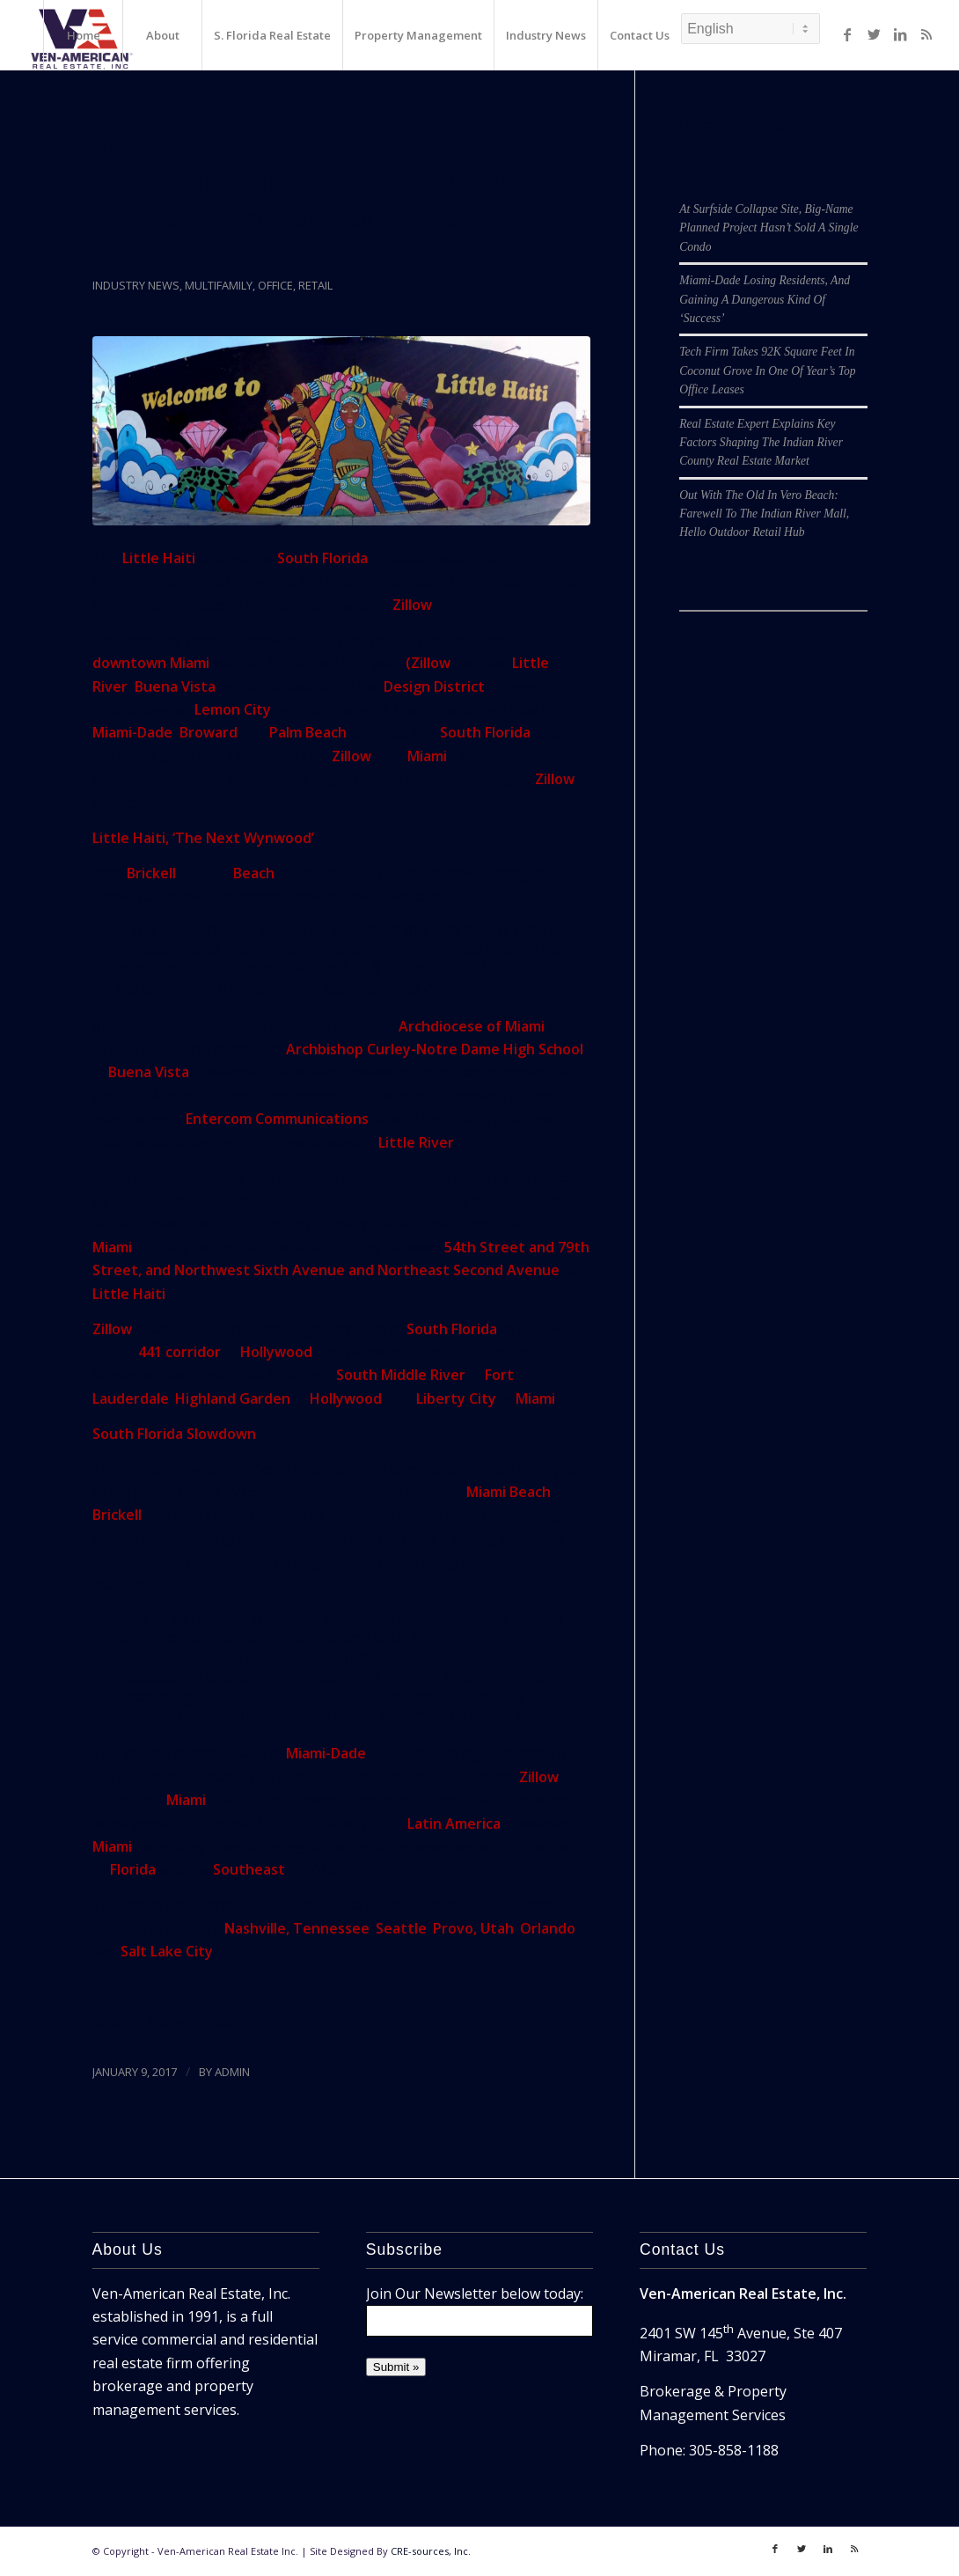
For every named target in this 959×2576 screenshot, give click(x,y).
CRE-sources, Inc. (431, 2551)
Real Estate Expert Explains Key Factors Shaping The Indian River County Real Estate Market (761, 442)
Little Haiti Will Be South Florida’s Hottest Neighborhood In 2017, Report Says (315, 217)
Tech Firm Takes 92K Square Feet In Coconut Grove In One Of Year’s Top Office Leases (767, 370)
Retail (315, 285)
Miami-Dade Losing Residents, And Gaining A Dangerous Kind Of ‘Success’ (764, 299)
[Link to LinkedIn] (900, 34)
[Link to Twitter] (873, 34)
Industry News (135, 285)
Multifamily (219, 285)
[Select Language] (750, 28)
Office (275, 285)
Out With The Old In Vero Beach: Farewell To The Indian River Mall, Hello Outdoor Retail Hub (764, 513)
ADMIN (232, 2072)
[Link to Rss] (926, 34)
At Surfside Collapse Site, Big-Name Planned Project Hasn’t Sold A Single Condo (768, 227)
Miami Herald (190, 2021)
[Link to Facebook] (847, 34)
